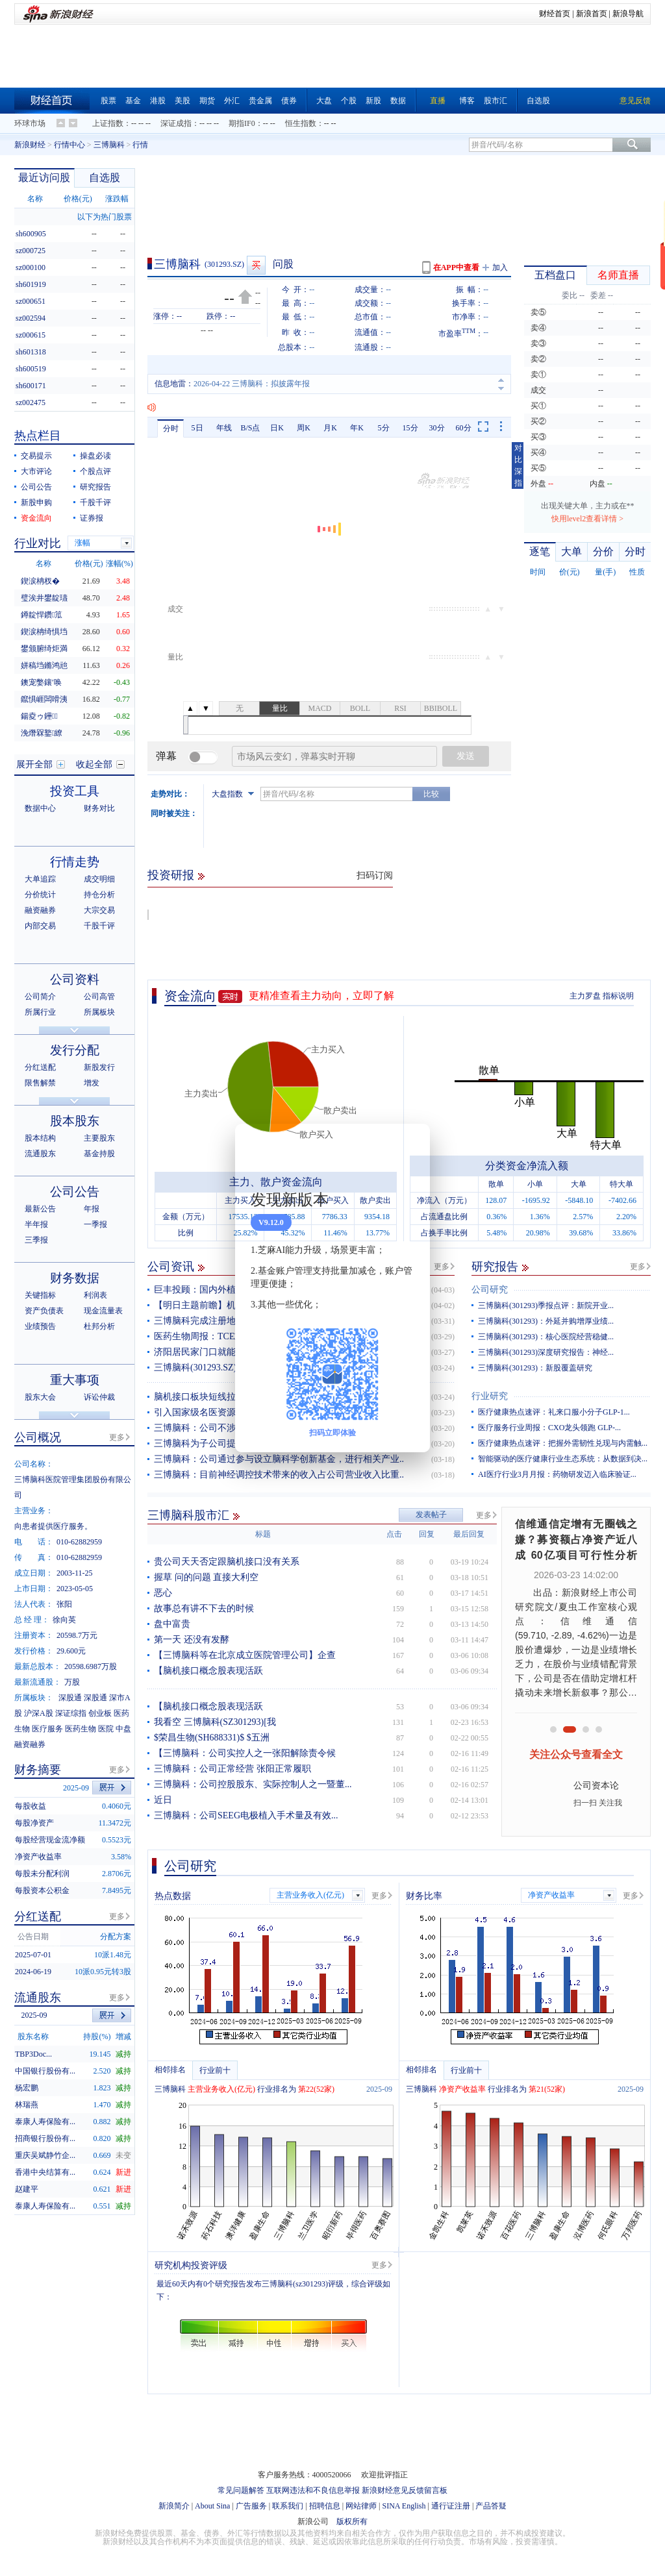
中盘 (123, 1728)
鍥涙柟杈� (40, 581)
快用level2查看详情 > (587, 518)
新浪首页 (591, 13)
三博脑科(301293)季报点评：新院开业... (546, 1305)
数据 (398, 100)
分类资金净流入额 (526, 1165)
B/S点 (250, 427)
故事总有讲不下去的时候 (204, 1608)
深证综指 (70, 1713)
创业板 (100, 1713)
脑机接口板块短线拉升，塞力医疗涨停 (231, 1397)
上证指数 (107, 123)
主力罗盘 (585, 995)
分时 (171, 428)
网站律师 (361, 2505)
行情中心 (69, 144)
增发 (91, 1082)
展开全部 (34, 764)
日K (277, 427)
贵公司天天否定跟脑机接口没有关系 (226, 1562)
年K (357, 427)
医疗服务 (47, 1728)
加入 (500, 267)
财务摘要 (37, 1769)
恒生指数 (300, 123)
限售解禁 (40, 1082)
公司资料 (74, 979)
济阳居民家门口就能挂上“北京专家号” (230, 1352)
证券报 (91, 518)
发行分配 (74, 1050)
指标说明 (618, 995)
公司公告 (36, 486)
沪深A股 (38, 1713)
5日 (197, 427)
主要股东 (99, 1138)
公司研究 (489, 1289)
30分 (437, 427)
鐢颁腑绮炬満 (44, 648)
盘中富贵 (172, 1624)
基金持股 (99, 1153)
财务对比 (99, 808)
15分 (410, 427)
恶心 (163, 1593)
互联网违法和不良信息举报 (313, 2490)
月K (330, 427)
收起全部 (94, 764)
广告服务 (251, 2505)
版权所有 (352, 2521)
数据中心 (40, 808)
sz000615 (30, 335)
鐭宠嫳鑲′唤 (41, 682)
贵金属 (260, 100)
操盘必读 (95, 455)
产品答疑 (491, 2505)
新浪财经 (29, 144)
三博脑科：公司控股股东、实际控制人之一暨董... (253, 1784)
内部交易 (40, 925)
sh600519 (31, 368)
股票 (108, 100)
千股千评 (95, 502)
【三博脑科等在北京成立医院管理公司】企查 (245, 1655)
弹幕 (166, 756)
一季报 (95, 1224)
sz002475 (30, 402)
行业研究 (489, 1396)
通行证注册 (450, 2505)
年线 (224, 427)
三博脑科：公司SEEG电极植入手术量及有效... (246, 1815)
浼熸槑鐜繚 (41, 732)
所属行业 (40, 1012)
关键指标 (40, 1295)
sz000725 (30, 250)
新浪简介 (174, 2505)
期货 (207, 100)
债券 (289, 100)
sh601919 (31, 284)
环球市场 (29, 123)
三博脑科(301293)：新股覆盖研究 (535, 1367)
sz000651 (30, 301)
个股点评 (95, 471)
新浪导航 (628, 13)
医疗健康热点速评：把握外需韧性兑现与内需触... (562, 1443)
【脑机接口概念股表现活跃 (208, 1671)
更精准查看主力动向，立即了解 (321, 995)
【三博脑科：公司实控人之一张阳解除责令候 (245, 1753)
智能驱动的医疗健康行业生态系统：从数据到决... (562, 1458)
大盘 (324, 100)
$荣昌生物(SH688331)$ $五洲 (212, 1737)
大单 (571, 551)
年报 (91, 1208)
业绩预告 (40, 1326)
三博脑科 (109, 144)
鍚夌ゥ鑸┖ (39, 716)
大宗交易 (99, 910)
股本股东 (74, 1121)
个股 (349, 100)
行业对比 (37, 543)
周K (303, 427)
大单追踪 (40, 879)
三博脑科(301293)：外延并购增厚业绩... (546, 1321)
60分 (463, 427)
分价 (603, 551)
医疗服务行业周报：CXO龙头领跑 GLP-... (549, 1427)
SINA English (403, 2505)
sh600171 (31, 385)
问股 (283, 263)
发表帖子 (431, 1514)
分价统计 (40, 894)
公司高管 (99, 996)
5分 (384, 427)
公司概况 (37, 1437)
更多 (441, 1266)
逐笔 (539, 551)
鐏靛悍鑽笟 (41, 614)
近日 (163, 1800)
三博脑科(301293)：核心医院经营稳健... (546, 1336)
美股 (182, 100)
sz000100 (30, 267)
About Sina (212, 2505)
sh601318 (31, 351)
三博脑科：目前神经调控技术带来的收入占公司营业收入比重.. (279, 1475)
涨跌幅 (117, 198)
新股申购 (36, 502)
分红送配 (40, 1067)
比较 (431, 794)
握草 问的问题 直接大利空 (206, 1577)
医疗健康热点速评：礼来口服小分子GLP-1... (554, 1412)
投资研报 (170, 875)
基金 (133, 100)
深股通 (70, 1697)
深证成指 (176, 123)
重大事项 (74, 1380)
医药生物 (80, 1728)
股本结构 (40, 1138)
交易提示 (36, 455)
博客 (467, 100)
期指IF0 (242, 123)
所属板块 (99, 1012)
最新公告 (40, 1208)
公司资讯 (170, 1266)
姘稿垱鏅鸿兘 (44, 665)
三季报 (36, 1240)
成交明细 (99, 879)
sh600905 (31, 233)
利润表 (95, 1295)
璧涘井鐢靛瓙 (44, 597)
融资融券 (40, 910)
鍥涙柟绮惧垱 (44, 631)
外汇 (232, 100)
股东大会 (40, 1397)
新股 (373, 100)
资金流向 (190, 996)
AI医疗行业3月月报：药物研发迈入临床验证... (557, 1474)
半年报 (36, 1224)
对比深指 (518, 465)
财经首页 (554, 13)
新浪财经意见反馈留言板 (404, 2490)
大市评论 (36, 471)
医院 (106, 1728)
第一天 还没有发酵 (191, 1639)
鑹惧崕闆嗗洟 (44, 699)
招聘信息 (324, 2505)
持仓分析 (99, 894)
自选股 (538, 100)
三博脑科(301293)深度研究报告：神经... (546, 1352)
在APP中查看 (456, 267)
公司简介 (40, 996)
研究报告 (494, 1266)
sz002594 (30, 318)
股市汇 (495, 100)
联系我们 (287, 2505)
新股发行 (99, 1067)
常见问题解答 (241, 2490)
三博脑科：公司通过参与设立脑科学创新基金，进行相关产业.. (279, 1459)
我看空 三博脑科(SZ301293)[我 (215, 1722)
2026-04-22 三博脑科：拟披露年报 (252, 383)
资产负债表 (44, 1310)
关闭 (412, 1146)
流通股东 (40, 1153)
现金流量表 (103, 1310)
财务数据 (74, 1278)
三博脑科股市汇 (188, 1515)
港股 (158, 100)
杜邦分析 (99, 1326)
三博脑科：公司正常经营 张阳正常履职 (232, 1769)
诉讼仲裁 (99, 1397)
